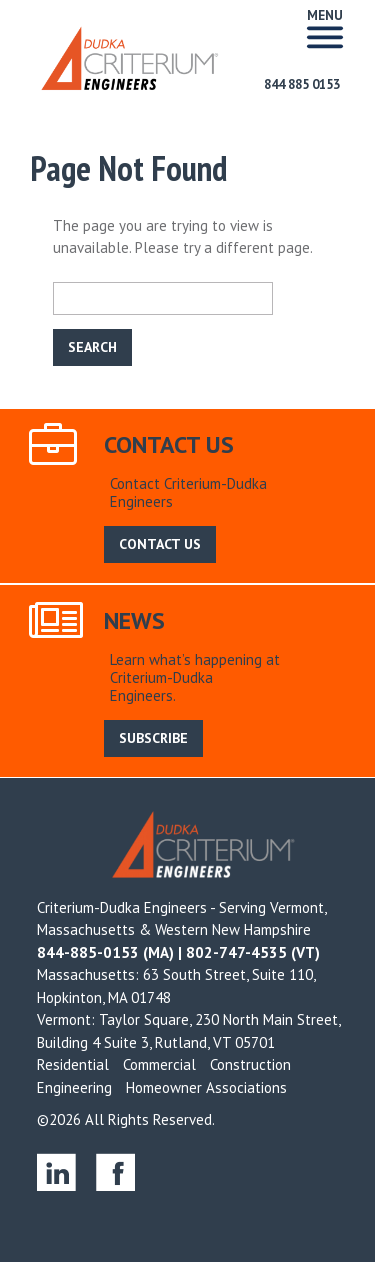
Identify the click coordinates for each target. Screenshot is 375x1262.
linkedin (56, 1171)
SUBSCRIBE (153, 738)
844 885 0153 (302, 84)
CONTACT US (160, 544)
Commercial (159, 1064)
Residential (73, 1064)
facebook (115, 1171)
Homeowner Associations (206, 1087)
